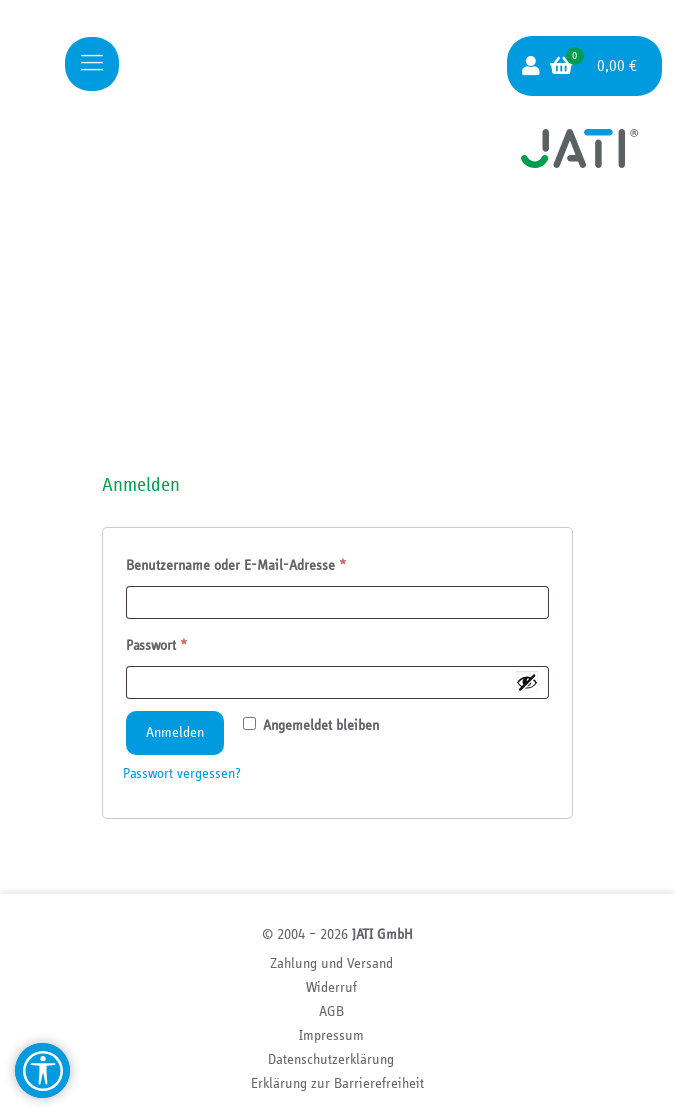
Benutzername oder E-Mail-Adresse (269, 562)
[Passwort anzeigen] (527, 682)
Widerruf (331, 987)
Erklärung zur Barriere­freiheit (337, 1083)
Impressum (331, 1035)
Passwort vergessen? (182, 773)
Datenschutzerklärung (331, 1059)
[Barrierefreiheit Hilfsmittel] (42, 1070)
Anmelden (175, 732)
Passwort (190, 642)
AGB (331, 1011)
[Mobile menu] (92, 64)
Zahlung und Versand (331, 963)
